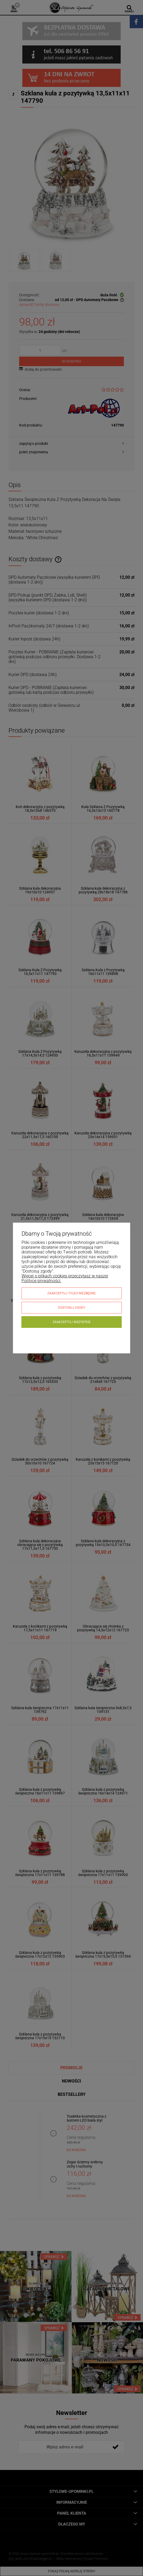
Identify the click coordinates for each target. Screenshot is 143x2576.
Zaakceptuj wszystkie (72, 1322)
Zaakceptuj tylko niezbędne (71, 1293)
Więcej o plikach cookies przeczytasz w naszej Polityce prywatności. (65, 1278)
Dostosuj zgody (71, 1308)
